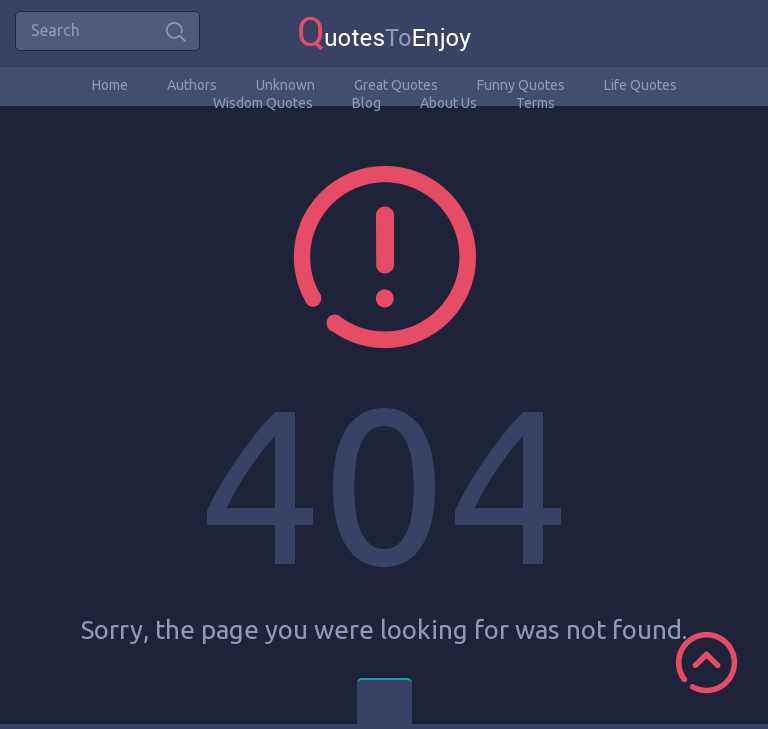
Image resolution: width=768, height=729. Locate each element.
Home (110, 85)
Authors (192, 85)
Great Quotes (396, 85)
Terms (535, 103)
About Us (448, 103)
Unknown (285, 85)
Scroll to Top (706, 662)
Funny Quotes (521, 85)
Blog (366, 103)
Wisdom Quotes (263, 103)
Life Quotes (640, 85)
